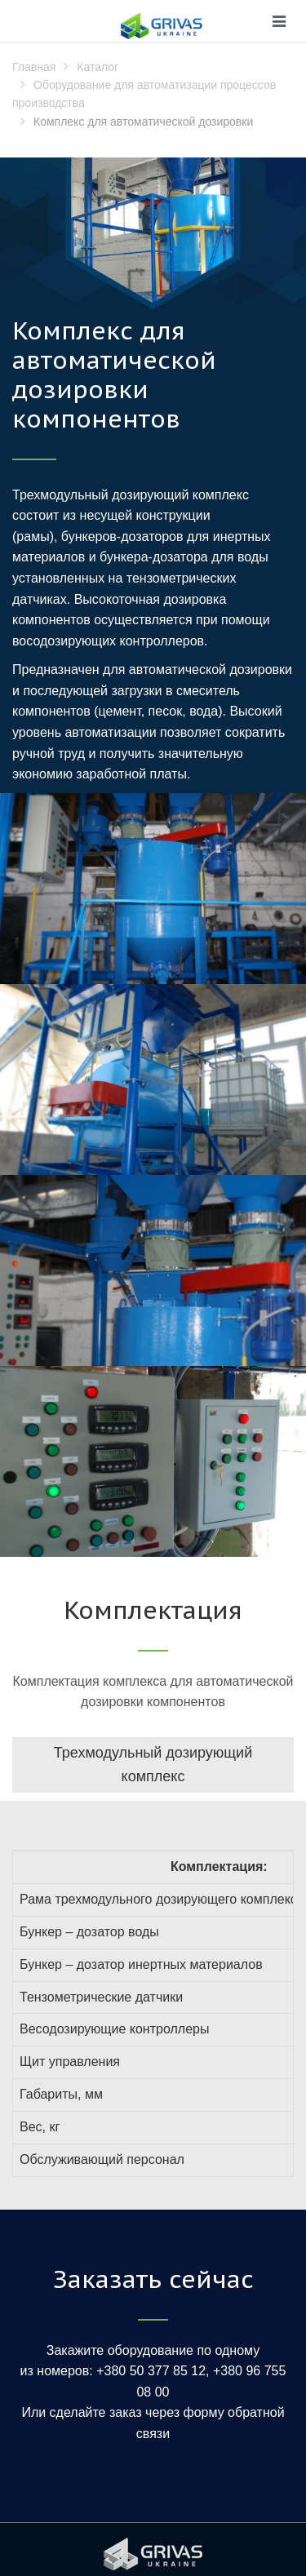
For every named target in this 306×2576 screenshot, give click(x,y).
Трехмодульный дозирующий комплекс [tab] (153, 1765)
